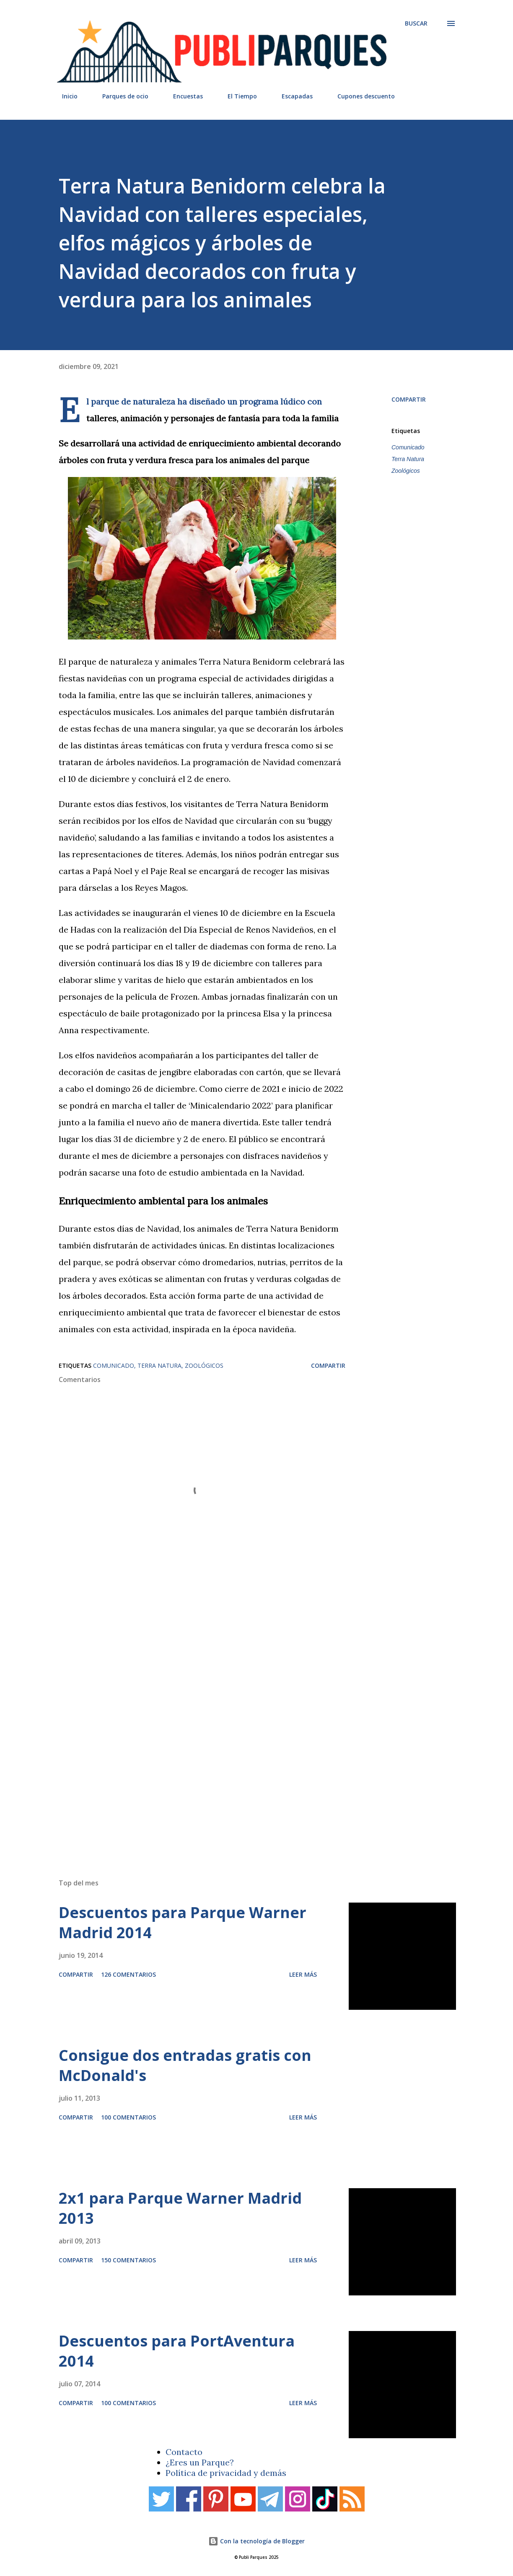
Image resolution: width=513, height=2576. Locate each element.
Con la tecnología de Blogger (256, 2541)
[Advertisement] (251, 1752)
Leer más (303, 1974)
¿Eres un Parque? (200, 2462)
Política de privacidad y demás (226, 2473)
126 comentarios (128, 1974)
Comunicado (408, 447)
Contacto (184, 2452)
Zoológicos (405, 470)
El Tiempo (237, 96)
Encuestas (183, 96)
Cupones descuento (361, 96)
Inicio (65, 96)
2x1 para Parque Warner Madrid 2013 (180, 2208)
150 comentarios (128, 2260)
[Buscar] (416, 23)
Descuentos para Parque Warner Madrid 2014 (182, 1922)
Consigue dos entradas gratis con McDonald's (185, 2065)
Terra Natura (407, 459)
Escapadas (292, 96)
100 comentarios (128, 2117)
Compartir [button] (408, 399)
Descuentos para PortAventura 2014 (177, 2351)
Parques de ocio (120, 96)
